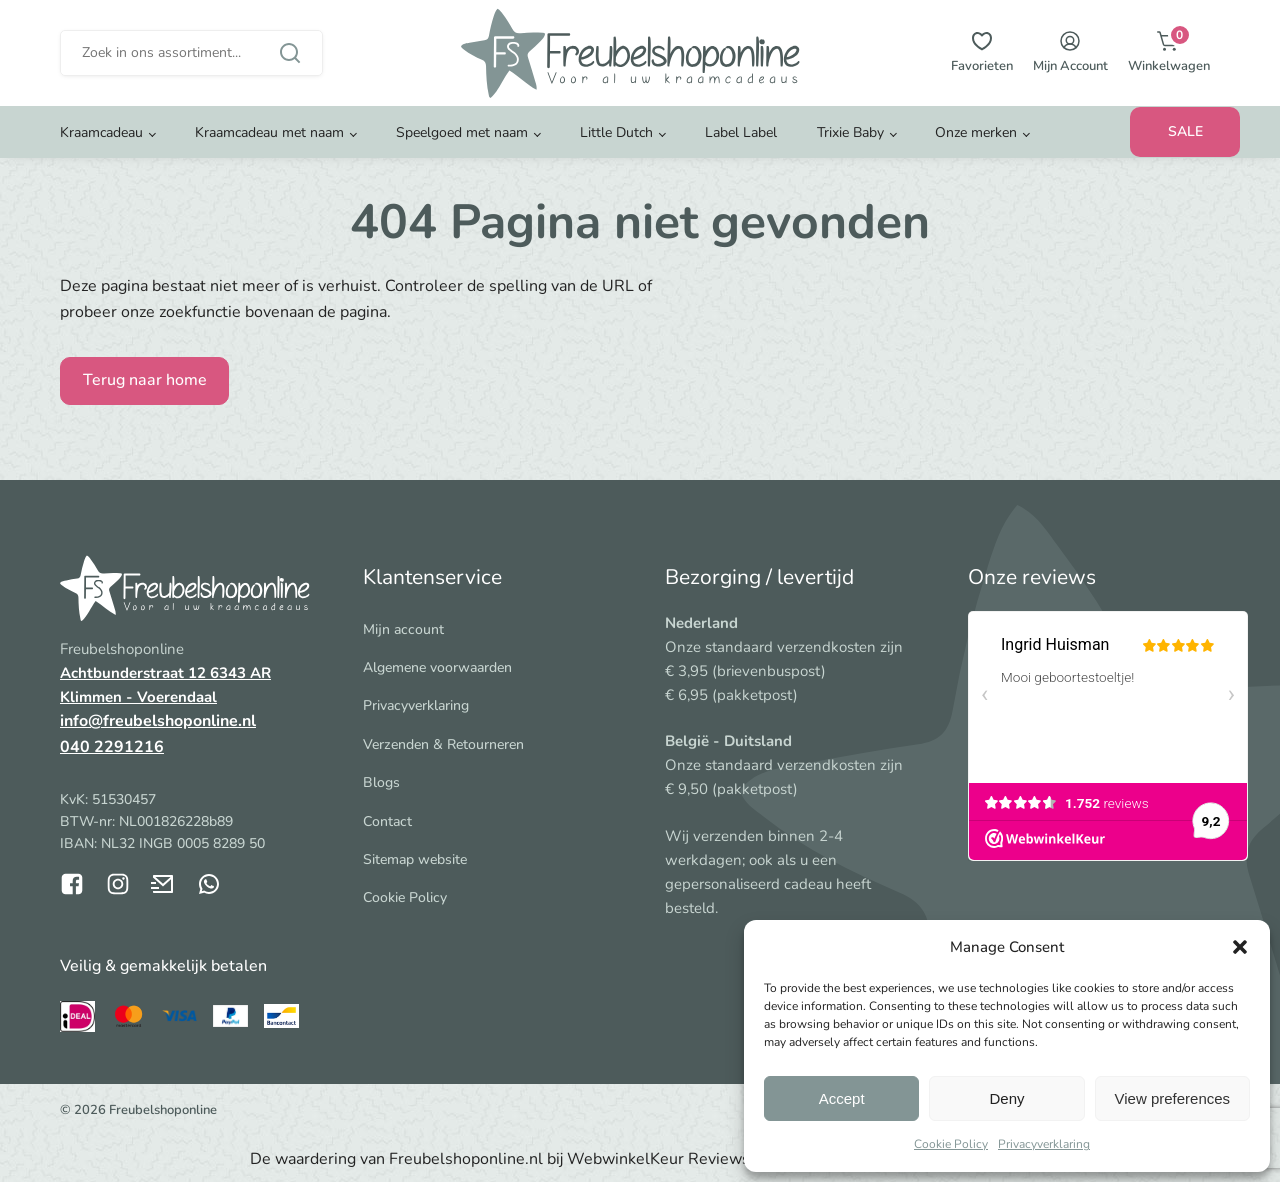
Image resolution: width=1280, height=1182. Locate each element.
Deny (1006, 1098)
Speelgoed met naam (462, 134)
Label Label (741, 134)
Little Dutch (616, 134)
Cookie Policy (951, 1144)
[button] (1240, 947)
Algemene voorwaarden (437, 667)
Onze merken (976, 134)
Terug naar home (145, 380)
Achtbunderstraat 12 (135, 673)
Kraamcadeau (101, 134)
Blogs (381, 782)
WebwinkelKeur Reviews (658, 1159)
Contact (387, 821)
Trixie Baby (850, 134)
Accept (842, 1098)
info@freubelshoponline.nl (158, 721)
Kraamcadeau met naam (269, 134)
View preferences (1173, 1098)
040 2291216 (112, 747)
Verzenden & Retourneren (443, 744)
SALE (1185, 133)
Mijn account (403, 629)
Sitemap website (415, 859)
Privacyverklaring (1044, 1144)
